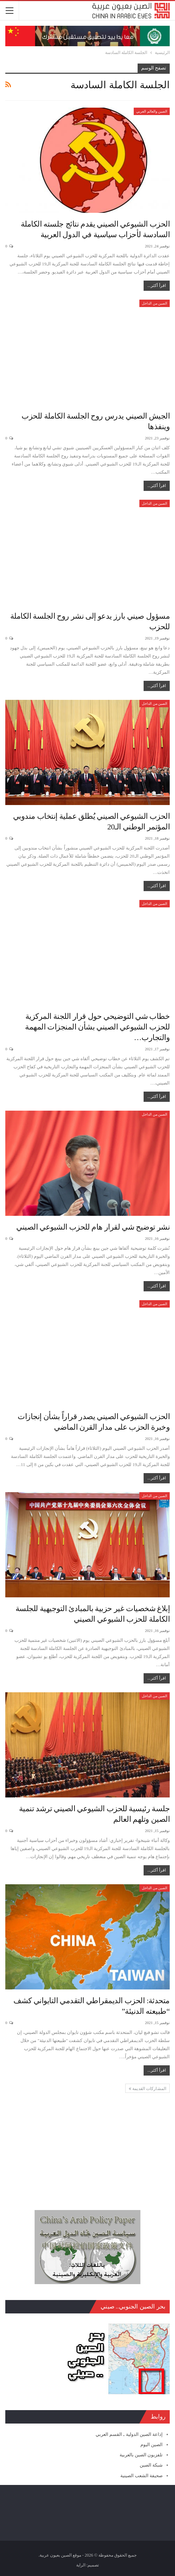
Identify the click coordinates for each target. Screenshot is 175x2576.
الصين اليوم (151, 2444)
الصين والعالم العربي (151, 111)
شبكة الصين (151, 2465)
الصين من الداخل (154, 303)
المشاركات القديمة (147, 2088)
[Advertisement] (87, 2143)
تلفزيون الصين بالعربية (141, 2454)
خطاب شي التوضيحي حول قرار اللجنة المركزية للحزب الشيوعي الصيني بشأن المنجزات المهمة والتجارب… (97, 1027)
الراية (80, 2565)
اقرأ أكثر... (156, 285)
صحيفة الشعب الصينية (141, 2475)
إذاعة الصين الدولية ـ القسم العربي (129, 2434)
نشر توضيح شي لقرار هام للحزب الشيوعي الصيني (93, 1227)
